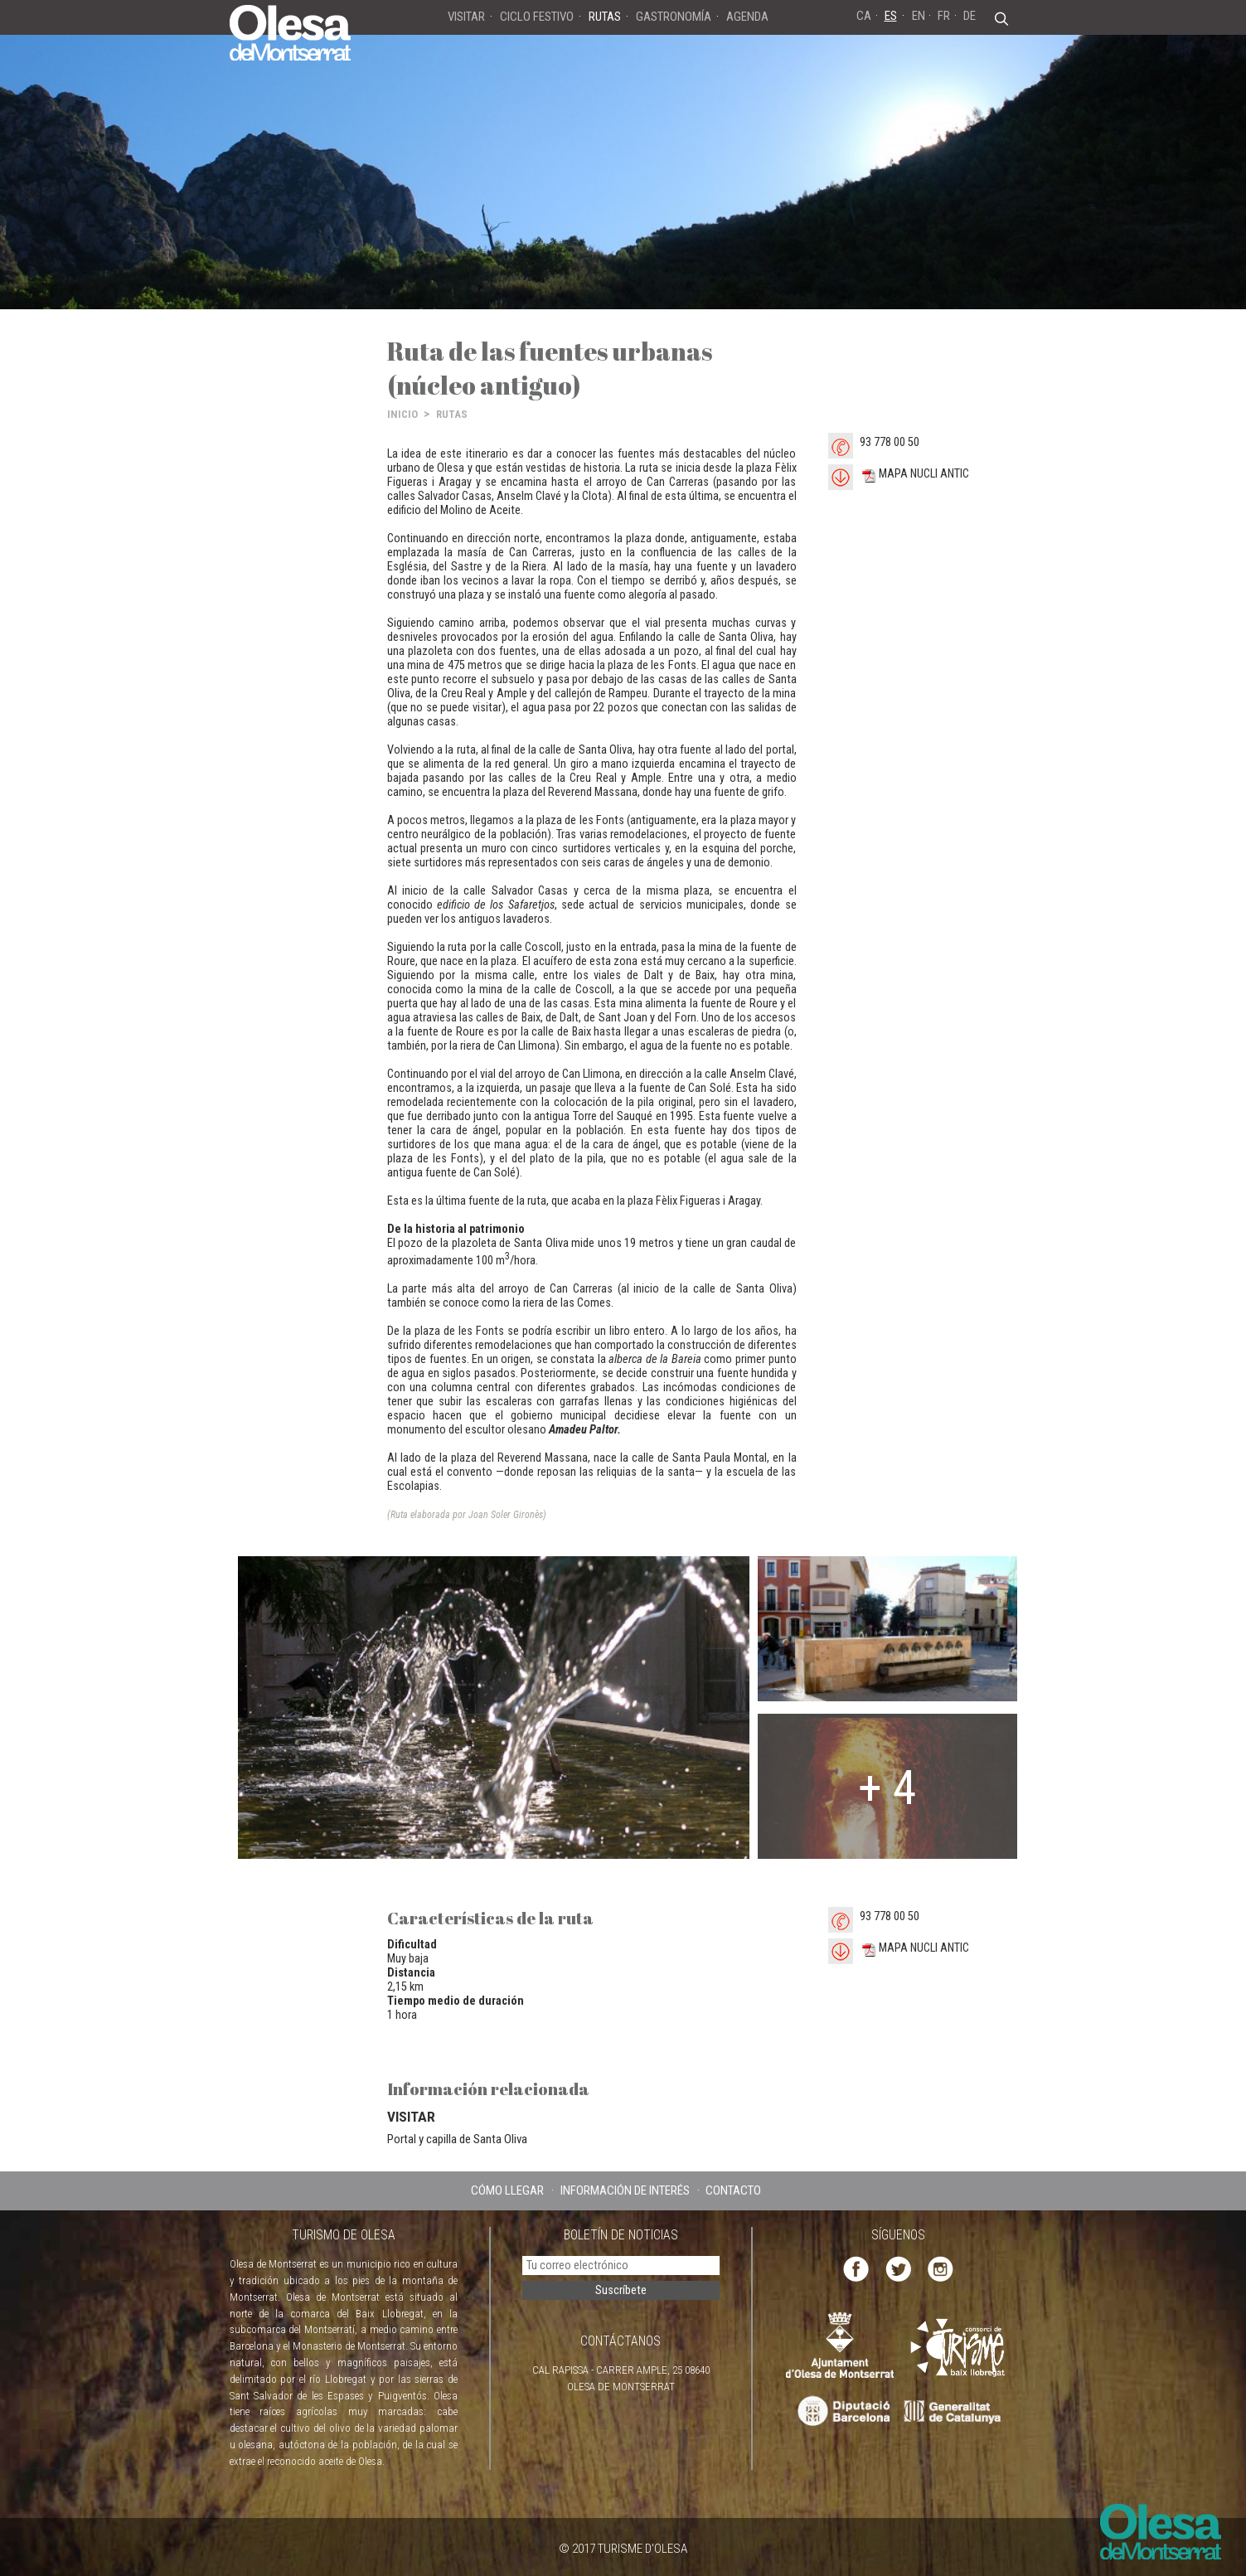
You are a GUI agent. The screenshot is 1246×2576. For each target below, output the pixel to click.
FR (944, 15)
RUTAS (452, 414)
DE (969, 15)
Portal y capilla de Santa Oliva (457, 2139)
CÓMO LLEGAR (507, 2190)
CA (863, 15)
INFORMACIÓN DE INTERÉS (625, 2190)
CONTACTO (733, 2190)
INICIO (402, 414)
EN (918, 15)
